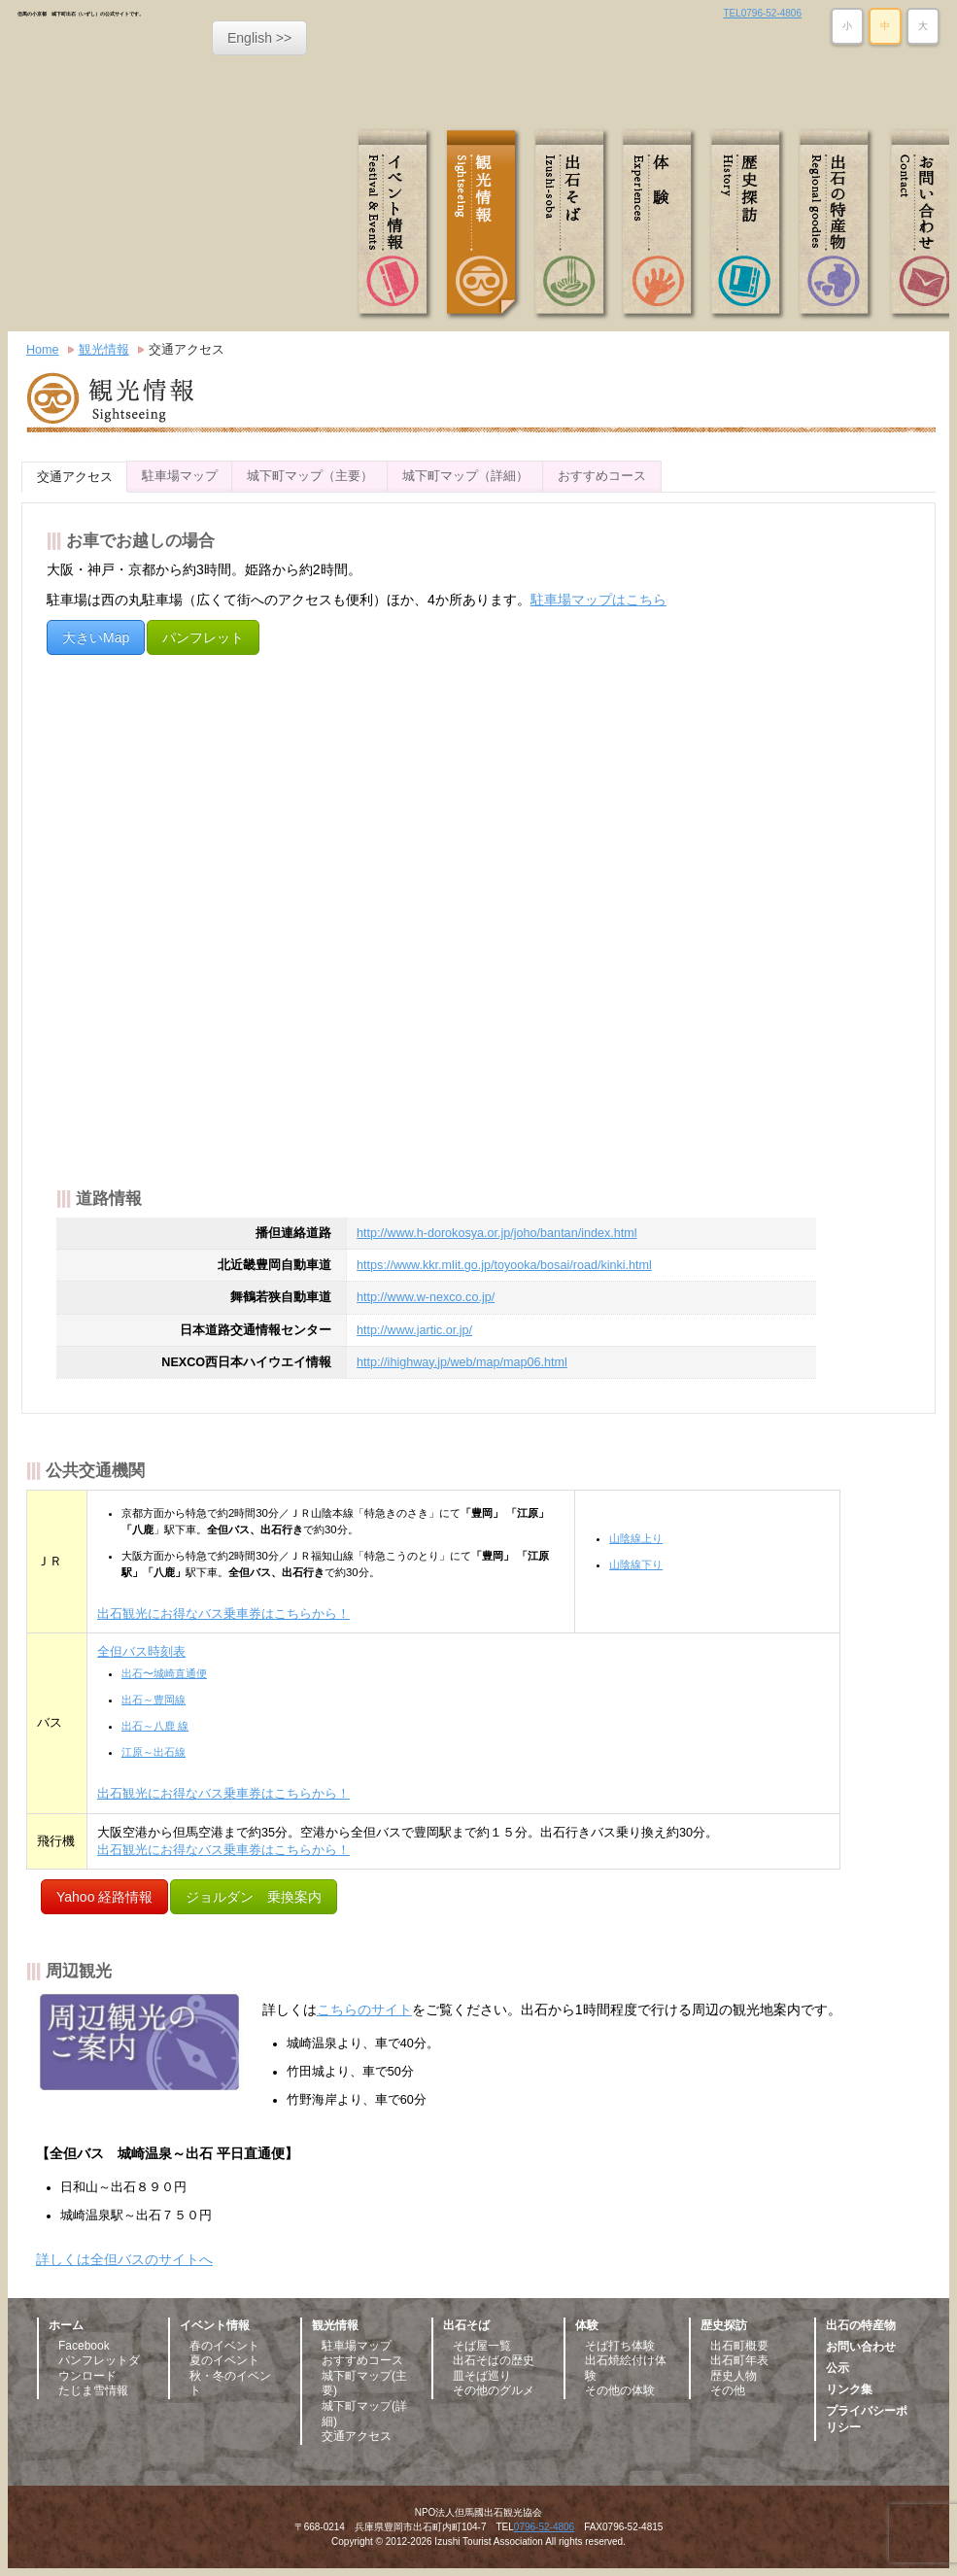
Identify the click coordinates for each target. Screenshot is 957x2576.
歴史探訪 (749, 224)
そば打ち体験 (620, 2346)
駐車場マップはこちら (598, 599)
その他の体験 (620, 2390)
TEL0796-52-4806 (762, 13)
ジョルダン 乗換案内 (254, 1897)
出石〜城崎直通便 (164, 1673)
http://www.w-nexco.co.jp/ (426, 1297)
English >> (259, 38)
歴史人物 (733, 2376)
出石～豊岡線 (153, 1699)
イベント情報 (399, 224)
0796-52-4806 (544, 2527)
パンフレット (203, 637)
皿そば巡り (482, 2376)
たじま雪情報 (93, 2390)
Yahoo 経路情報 (104, 1897)
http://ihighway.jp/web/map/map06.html (462, 1362)
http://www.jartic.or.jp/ (414, 1330)
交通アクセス (186, 350)
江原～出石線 (153, 1752)
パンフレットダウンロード (99, 2368)
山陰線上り (636, 1538)
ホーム (66, 2325)
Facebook (84, 2346)
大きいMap (95, 637)
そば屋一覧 (482, 2346)
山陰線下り (636, 1564)
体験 (661, 224)
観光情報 (486, 224)
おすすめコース (602, 476)
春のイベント (224, 2346)
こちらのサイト (364, 2009)
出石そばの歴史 (493, 2360)
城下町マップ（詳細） (465, 476)
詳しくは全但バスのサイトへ (124, 2259)
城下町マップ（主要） (310, 476)
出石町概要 (739, 2346)
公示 (837, 2368)
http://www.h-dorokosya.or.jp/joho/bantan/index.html (496, 1233)
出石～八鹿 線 (154, 1726)
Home (42, 350)
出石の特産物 (836, 224)
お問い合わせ (861, 2346)
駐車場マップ (180, 476)
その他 (727, 2390)
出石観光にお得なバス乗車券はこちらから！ (223, 1614)
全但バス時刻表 (141, 1652)
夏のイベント (224, 2360)
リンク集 (849, 2389)
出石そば (574, 224)
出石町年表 (739, 2360)
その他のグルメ (493, 2390)
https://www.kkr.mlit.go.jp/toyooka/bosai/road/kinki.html (504, 1265)
